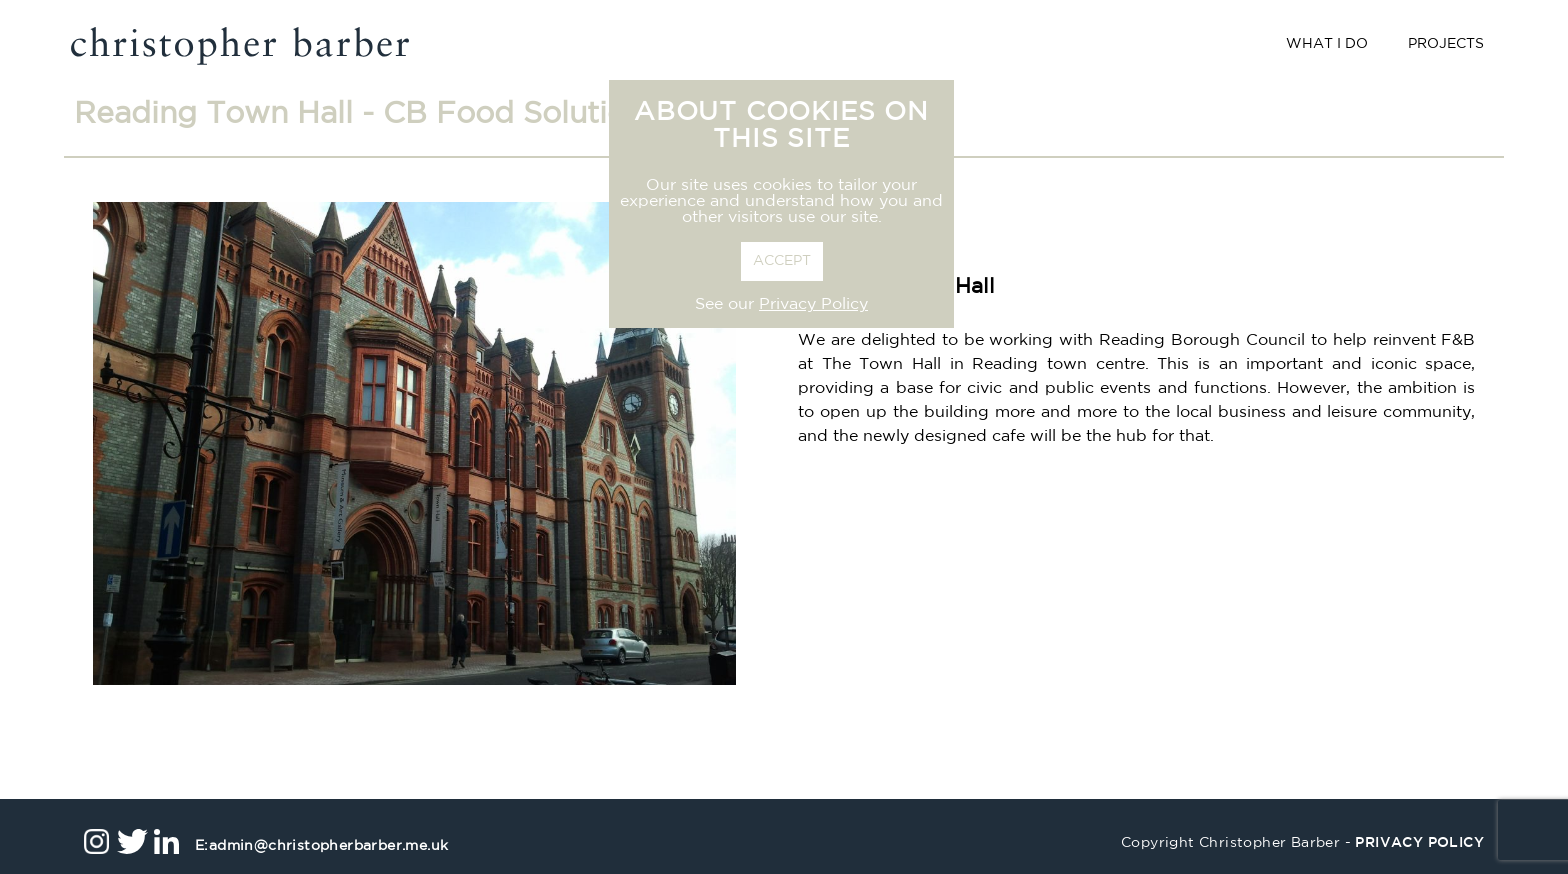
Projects (1446, 44)
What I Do (1327, 44)
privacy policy (1419, 843)
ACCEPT (782, 261)
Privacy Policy (813, 305)
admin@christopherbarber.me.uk (321, 846)
